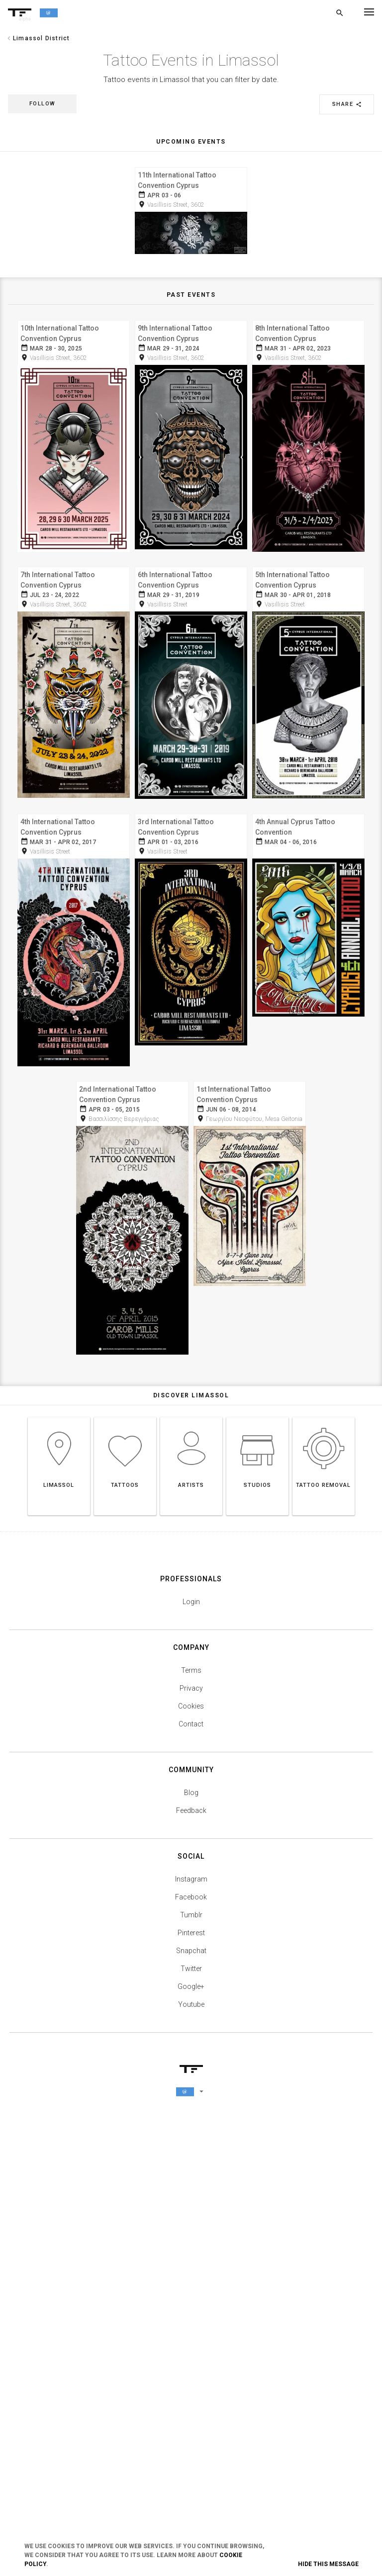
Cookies (191, 2156)
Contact (191, 2174)
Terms (191, 2120)
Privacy (191, 2138)
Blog (191, 2242)
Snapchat (191, 2400)
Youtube (191, 2454)
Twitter (191, 2418)
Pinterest (191, 2383)
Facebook (191, 2347)
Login (191, 2052)
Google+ (191, 2436)
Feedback (191, 2260)
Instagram (191, 2329)
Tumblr (191, 2365)
